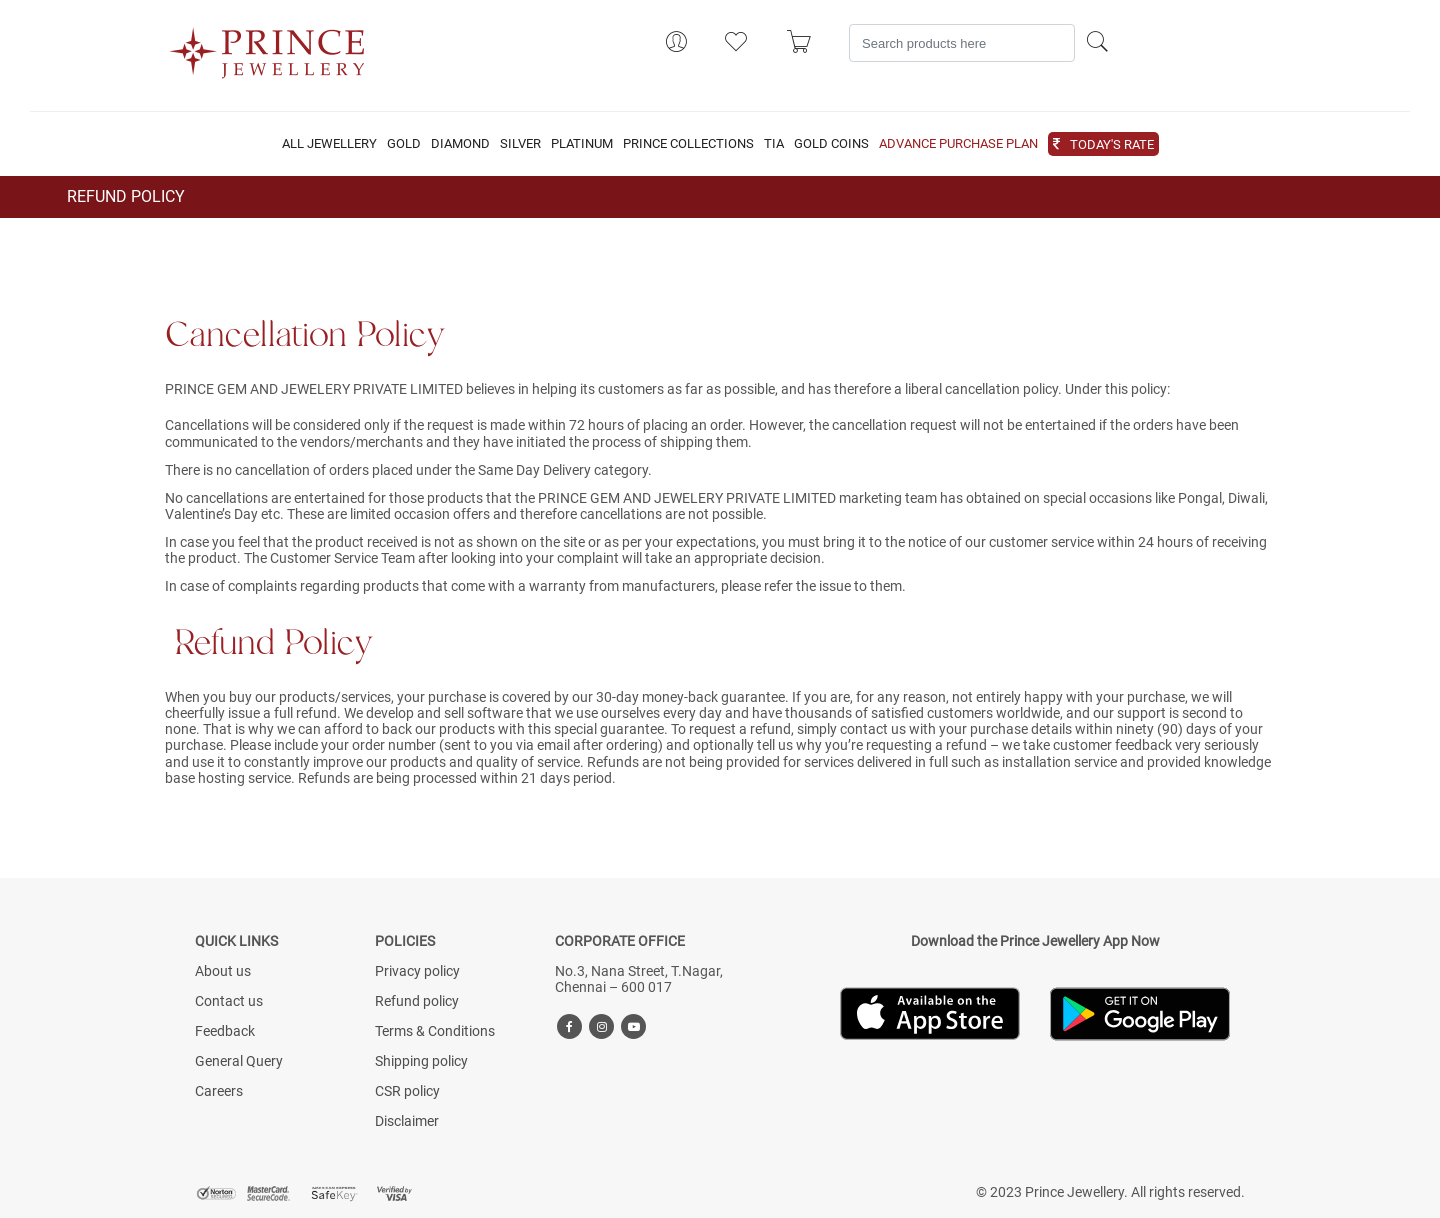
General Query (239, 1061)
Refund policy (417, 1001)
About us (223, 971)
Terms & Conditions (435, 1031)
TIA (774, 144)
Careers (219, 1091)
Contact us (229, 1001)
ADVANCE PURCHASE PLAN (958, 144)
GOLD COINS (831, 144)
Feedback (225, 1031)
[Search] (962, 43)
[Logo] (268, 47)
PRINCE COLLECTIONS (688, 144)
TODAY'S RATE (1112, 145)
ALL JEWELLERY (329, 144)
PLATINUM (582, 144)
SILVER (520, 144)
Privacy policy (417, 971)
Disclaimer (407, 1121)
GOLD (404, 144)
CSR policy (407, 1091)
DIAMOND (460, 144)
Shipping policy (421, 1061)
